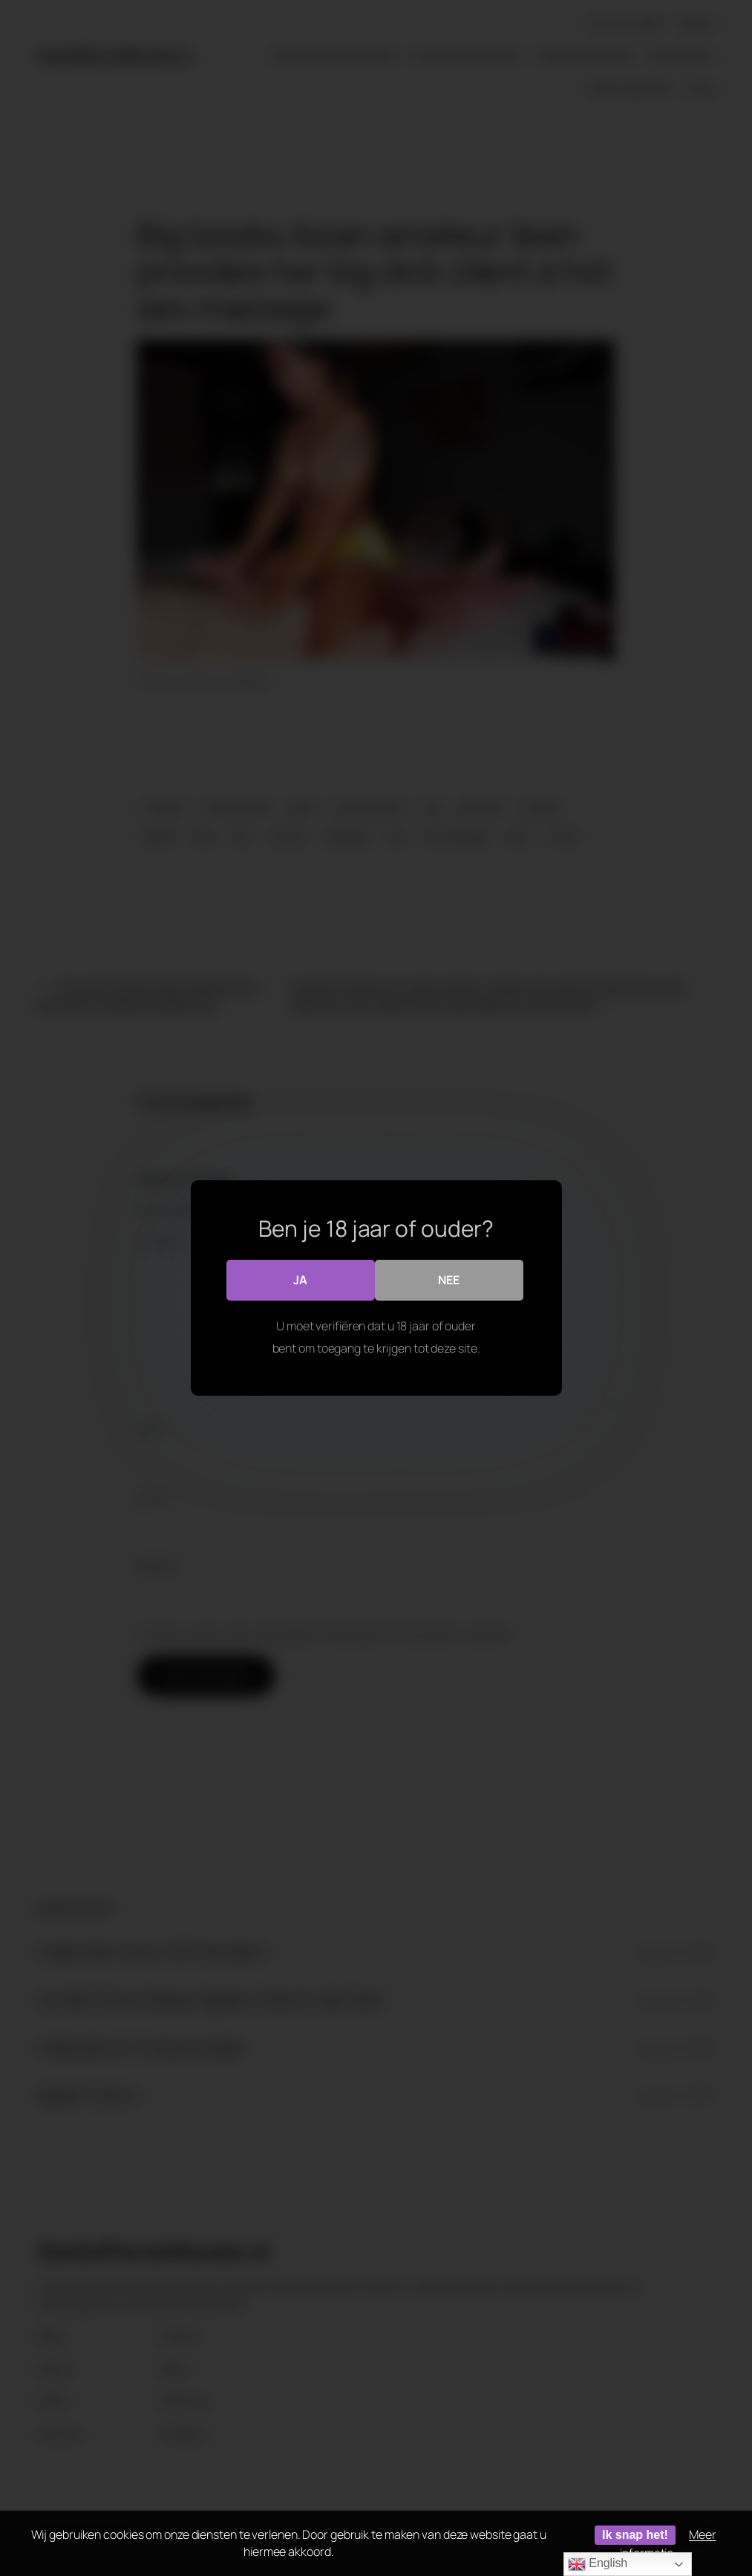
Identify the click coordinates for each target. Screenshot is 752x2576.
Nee (449, 1280)
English (597, 2564)
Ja (300, 1280)
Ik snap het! (635, 2534)
